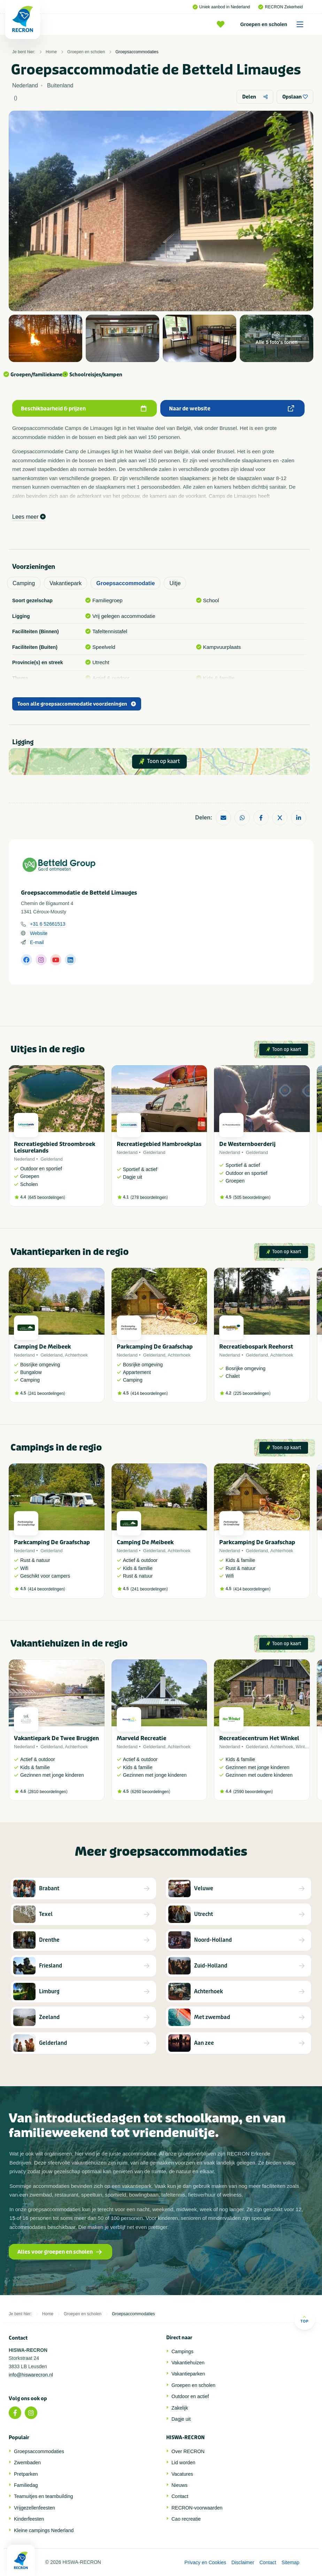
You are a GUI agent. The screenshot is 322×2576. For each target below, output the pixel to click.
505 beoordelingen (252, 1197)
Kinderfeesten (29, 2519)
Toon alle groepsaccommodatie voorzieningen (76, 704)
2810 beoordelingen (47, 1791)
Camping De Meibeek (42, 1346)
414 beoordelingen (149, 1393)
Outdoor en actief (190, 2396)
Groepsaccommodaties (136, 51)
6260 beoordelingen (150, 1791)
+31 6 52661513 (48, 924)
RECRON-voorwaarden (196, 2508)
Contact (179, 2496)
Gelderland (51, 1159)
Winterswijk (307, 1746)
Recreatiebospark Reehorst (256, 1346)
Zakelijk (179, 2408)
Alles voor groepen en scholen (59, 2251)
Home (51, 51)
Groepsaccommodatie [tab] (125, 583)
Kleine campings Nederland (44, 2530)
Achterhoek (76, 1355)
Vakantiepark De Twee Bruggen (56, 1738)
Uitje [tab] (175, 583)
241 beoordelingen (46, 1393)
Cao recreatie (186, 2519)
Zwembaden (27, 2462)
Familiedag (26, 2485)
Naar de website (231, 408)
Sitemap (290, 2562)
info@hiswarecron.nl (31, 2375)
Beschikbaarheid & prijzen (83, 408)
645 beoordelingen (46, 1197)
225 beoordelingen (252, 1393)
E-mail (37, 942)
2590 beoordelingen (253, 1791)
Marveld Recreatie (141, 1738)
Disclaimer (242, 2562)
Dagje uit (181, 2419)
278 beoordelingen (149, 1197)
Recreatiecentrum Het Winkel (259, 1738)
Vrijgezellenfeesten (34, 2508)
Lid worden (183, 2462)
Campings (182, 2351)
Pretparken (26, 2474)
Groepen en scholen (274, 24)
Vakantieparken (188, 2374)
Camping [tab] (24, 583)
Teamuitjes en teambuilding (43, 2496)
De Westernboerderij (247, 1144)
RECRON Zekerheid (280, 7)
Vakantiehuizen (188, 2362)
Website (38, 933)
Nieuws (179, 2485)
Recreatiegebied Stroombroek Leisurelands (54, 1147)
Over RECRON (188, 2451)
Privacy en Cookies (205, 2562)
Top (304, 2319)
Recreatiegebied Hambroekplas (159, 1144)
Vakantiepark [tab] (65, 583)
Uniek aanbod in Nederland (221, 7)
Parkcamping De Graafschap (155, 1346)
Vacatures (182, 2474)
